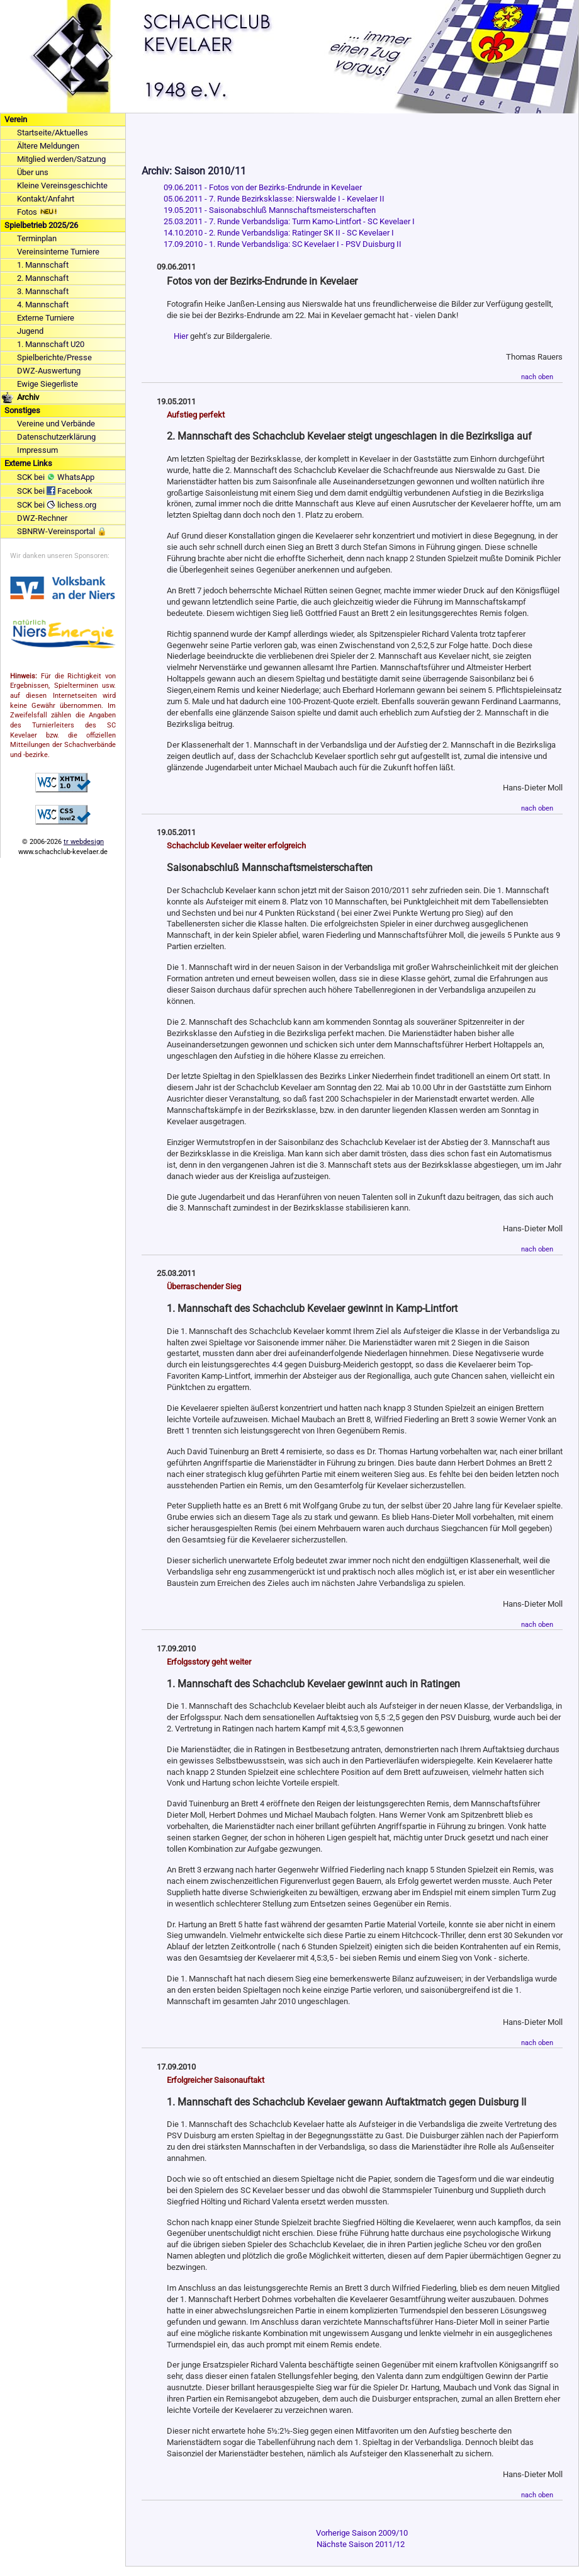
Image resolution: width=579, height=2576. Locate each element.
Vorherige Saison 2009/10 (362, 2533)
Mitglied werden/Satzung (61, 159)
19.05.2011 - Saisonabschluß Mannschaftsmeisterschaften (270, 210)
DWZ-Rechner (42, 518)
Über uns (32, 172)
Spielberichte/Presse (54, 357)
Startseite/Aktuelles (52, 132)
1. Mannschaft (43, 265)
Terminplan (37, 238)
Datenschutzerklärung (56, 437)
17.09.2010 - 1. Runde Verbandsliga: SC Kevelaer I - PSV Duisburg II (283, 244)
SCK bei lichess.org (56, 505)
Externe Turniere (45, 317)
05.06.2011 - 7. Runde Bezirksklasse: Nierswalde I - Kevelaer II (274, 198)
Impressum (37, 450)
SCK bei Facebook (55, 491)
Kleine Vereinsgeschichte (62, 185)
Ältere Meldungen (48, 146)
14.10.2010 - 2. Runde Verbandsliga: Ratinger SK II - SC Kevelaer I (279, 232)
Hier (181, 336)
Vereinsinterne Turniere (58, 251)
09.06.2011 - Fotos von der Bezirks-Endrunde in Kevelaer (263, 187)
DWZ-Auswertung (49, 370)
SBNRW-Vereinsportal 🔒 (62, 531)
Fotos (37, 212)
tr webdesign (84, 842)
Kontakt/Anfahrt (45, 198)
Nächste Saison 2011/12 (361, 2544)
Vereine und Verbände (56, 423)
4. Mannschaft (43, 304)
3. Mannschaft (43, 291)
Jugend (30, 331)
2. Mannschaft (43, 278)
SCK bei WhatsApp (55, 477)
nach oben (537, 377)
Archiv (28, 397)
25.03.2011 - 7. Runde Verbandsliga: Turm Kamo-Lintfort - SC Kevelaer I (289, 221)
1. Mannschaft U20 (50, 344)
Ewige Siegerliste (47, 384)
